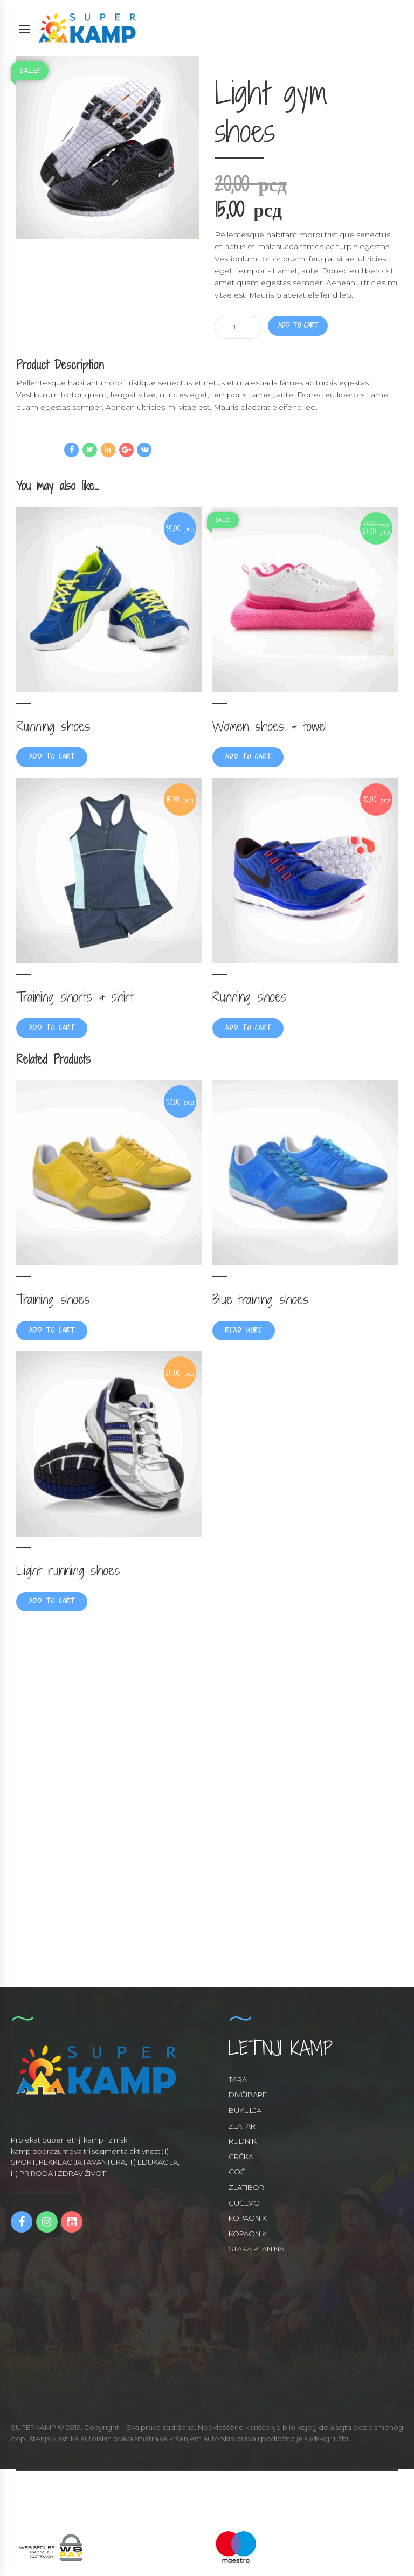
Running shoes (53, 726)
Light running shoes (68, 1571)
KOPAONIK (248, 2221)
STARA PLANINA (256, 2252)
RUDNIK (243, 2144)
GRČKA (241, 2159)
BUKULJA (245, 2113)
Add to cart (300, 325)
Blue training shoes (260, 1300)
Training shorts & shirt (74, 997)
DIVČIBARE (248, 2097)
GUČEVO (244, 2205)
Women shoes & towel (269, 726)
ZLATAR (242, 2128)
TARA (238, 2082)
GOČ (237, 2175)
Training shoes (53, 1300)
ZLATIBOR (246, 2190)
